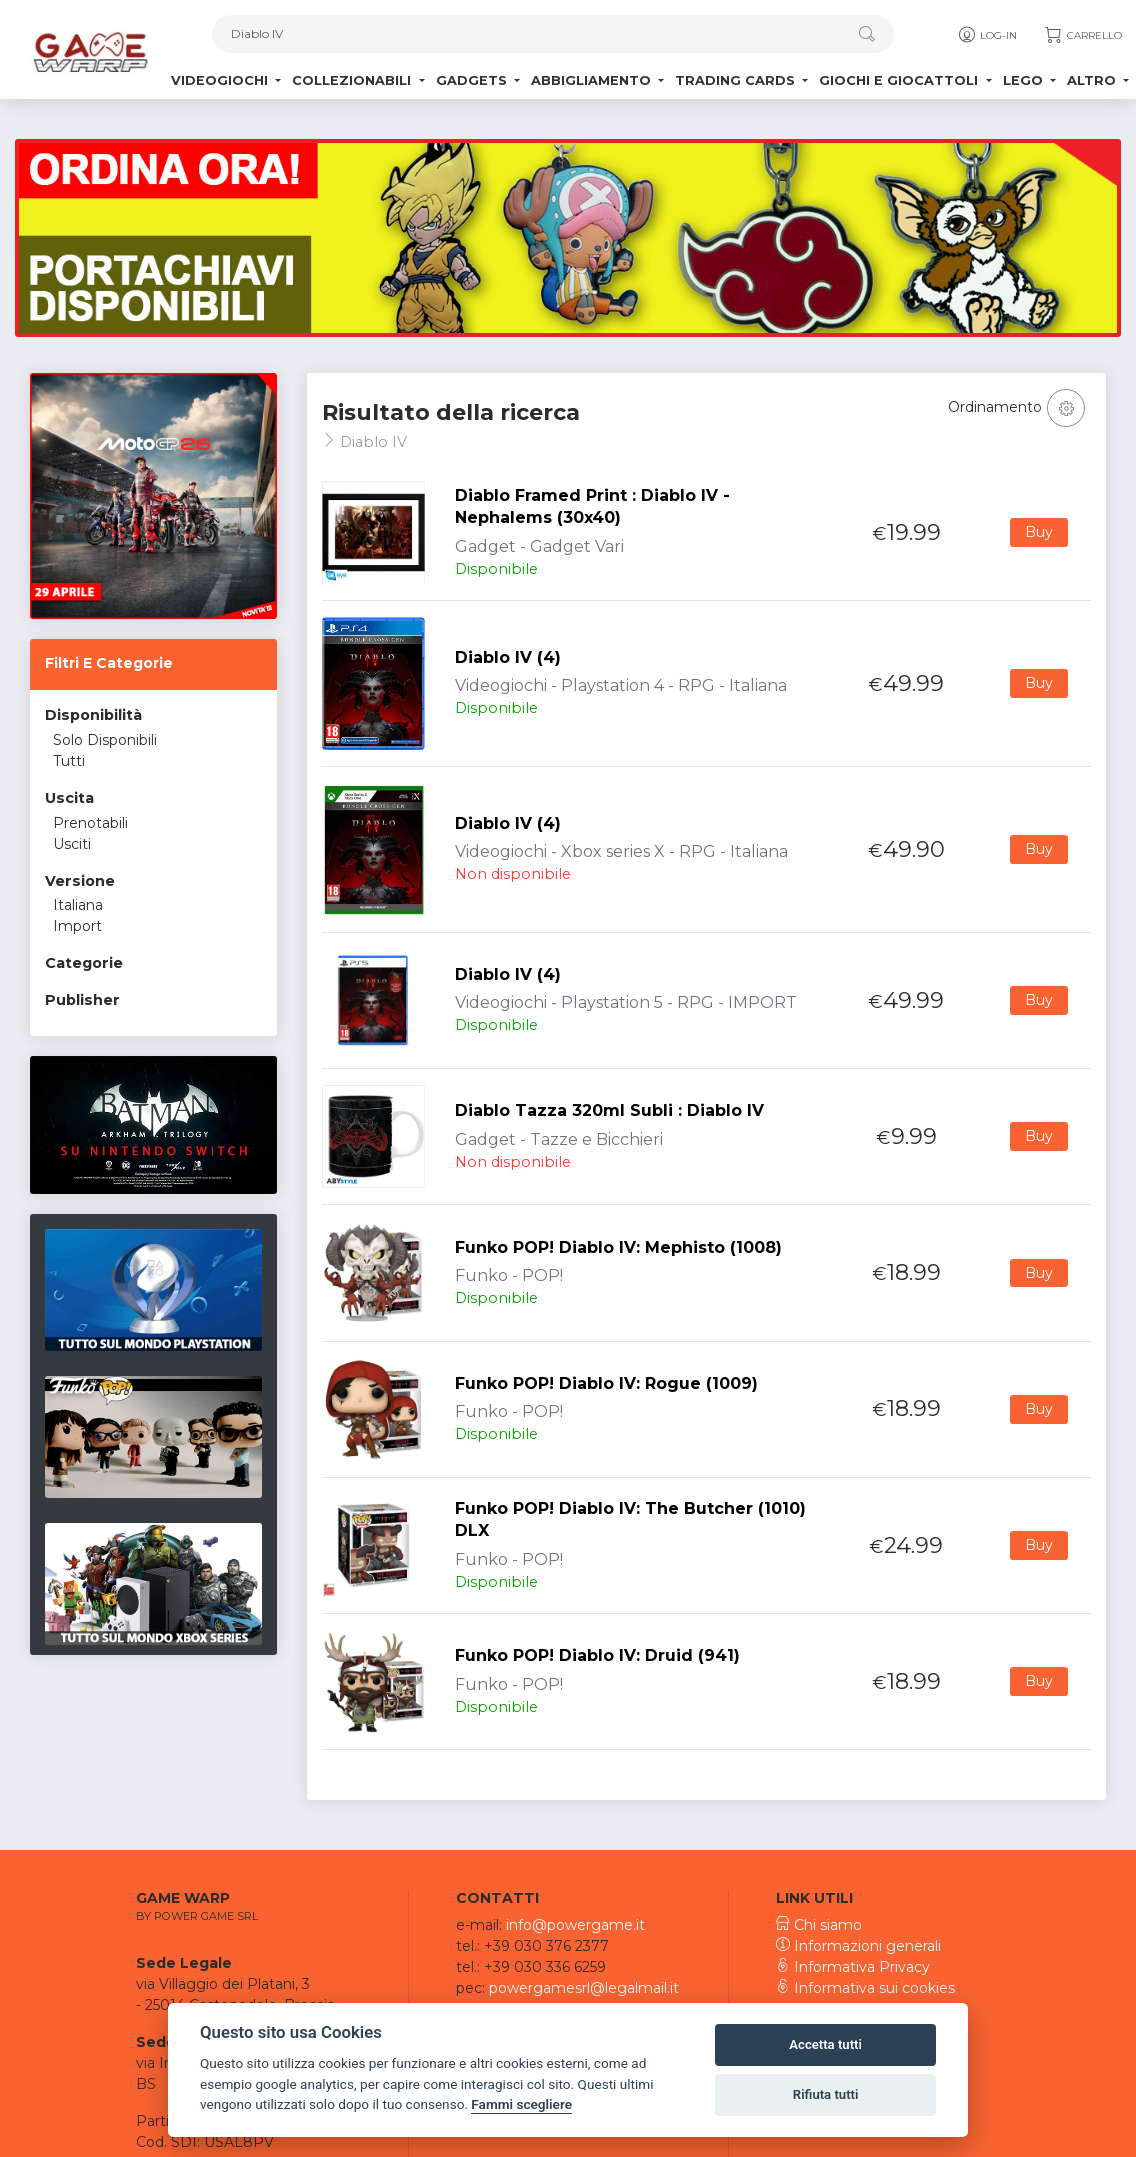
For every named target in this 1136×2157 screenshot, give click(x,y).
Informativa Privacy (853, 1967)
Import (77, 926)
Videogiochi (221, 80)
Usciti (72, 844)
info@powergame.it (575, 1925)
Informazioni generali (858, 1946)
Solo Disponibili (105, 740)
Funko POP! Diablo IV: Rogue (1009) (606, 1383)
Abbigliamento (593, 80)
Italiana (78, 905)
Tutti (69, 761)
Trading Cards (737, 80)
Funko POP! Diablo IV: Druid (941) (597, 1655)
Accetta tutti (825, 2044)
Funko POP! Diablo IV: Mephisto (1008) (618, 1247)
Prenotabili (90, 823)
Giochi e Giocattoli (900, 80)
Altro (1093, 80)
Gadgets (473, 80)
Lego (1025, 80)
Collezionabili (353, 80)
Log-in (986, 35)
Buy (1039, 532)
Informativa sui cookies (865, 1988)
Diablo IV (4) (508, 657)
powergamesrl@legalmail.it (584, 1988)
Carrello (1082, 35)
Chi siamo (819, 1925)
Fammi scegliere (521, 2104)
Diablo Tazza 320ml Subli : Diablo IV (609, 1110)
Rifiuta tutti (826, 2094)
